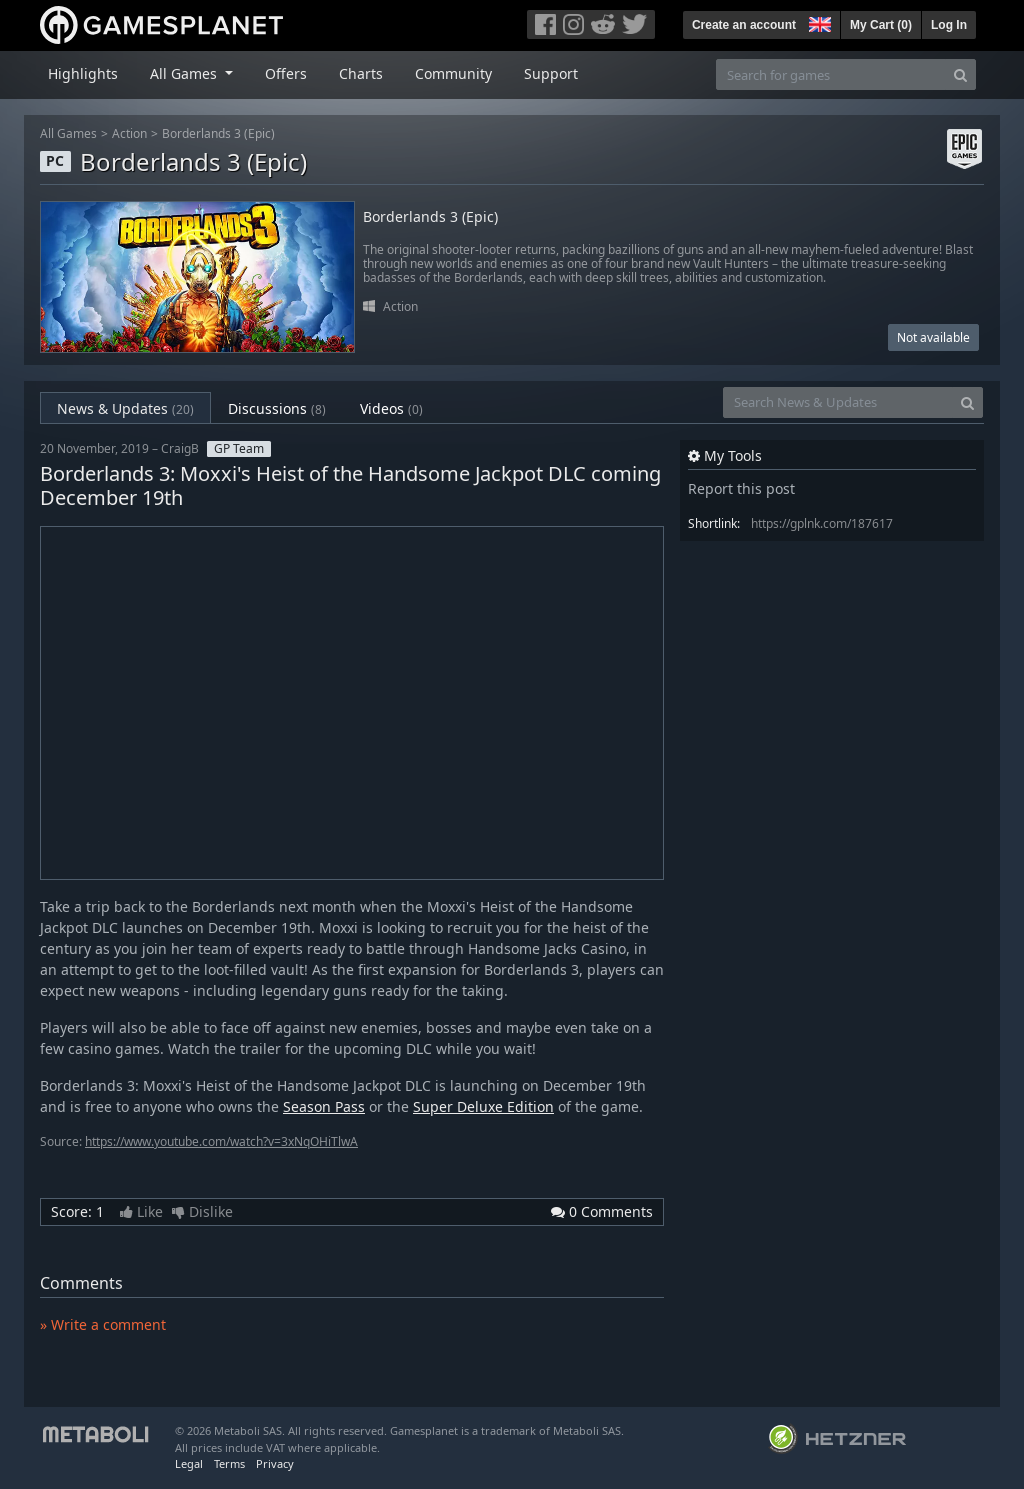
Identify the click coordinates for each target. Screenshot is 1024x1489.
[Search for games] (831, 74)
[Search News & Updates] (838, 402)
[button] (818, 22)
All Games (68, 133)
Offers (286, 73)
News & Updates (125, 408)
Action (129, 133)
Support (551, 73)
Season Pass (324, 1106)
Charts (361, 73)
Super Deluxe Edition (483, 1106)
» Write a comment (103, 1324)
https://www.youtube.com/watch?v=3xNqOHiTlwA (221, 1141)
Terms (229, 1463)
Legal (189, 1463)
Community (453, 73)
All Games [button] (185, 73)
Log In (949, 25)
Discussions (277, 408)
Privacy (275, 1463)
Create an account (744, 25)
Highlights (83, 73)
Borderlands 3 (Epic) (218, 133)
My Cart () (881, 25)
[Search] (960, 74)
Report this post (741, 488)
